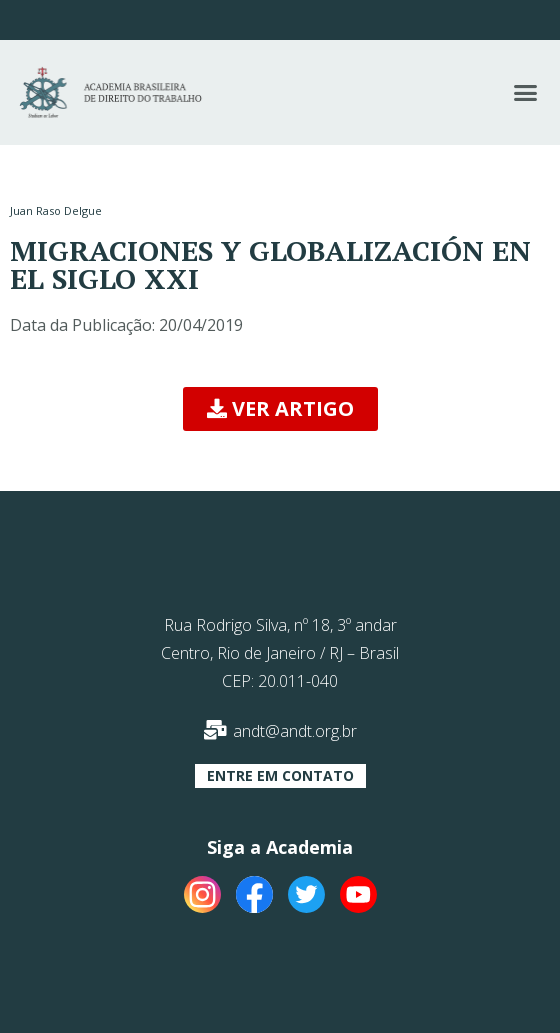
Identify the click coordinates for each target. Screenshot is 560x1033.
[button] (525, 93)
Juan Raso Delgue (56, 210)
